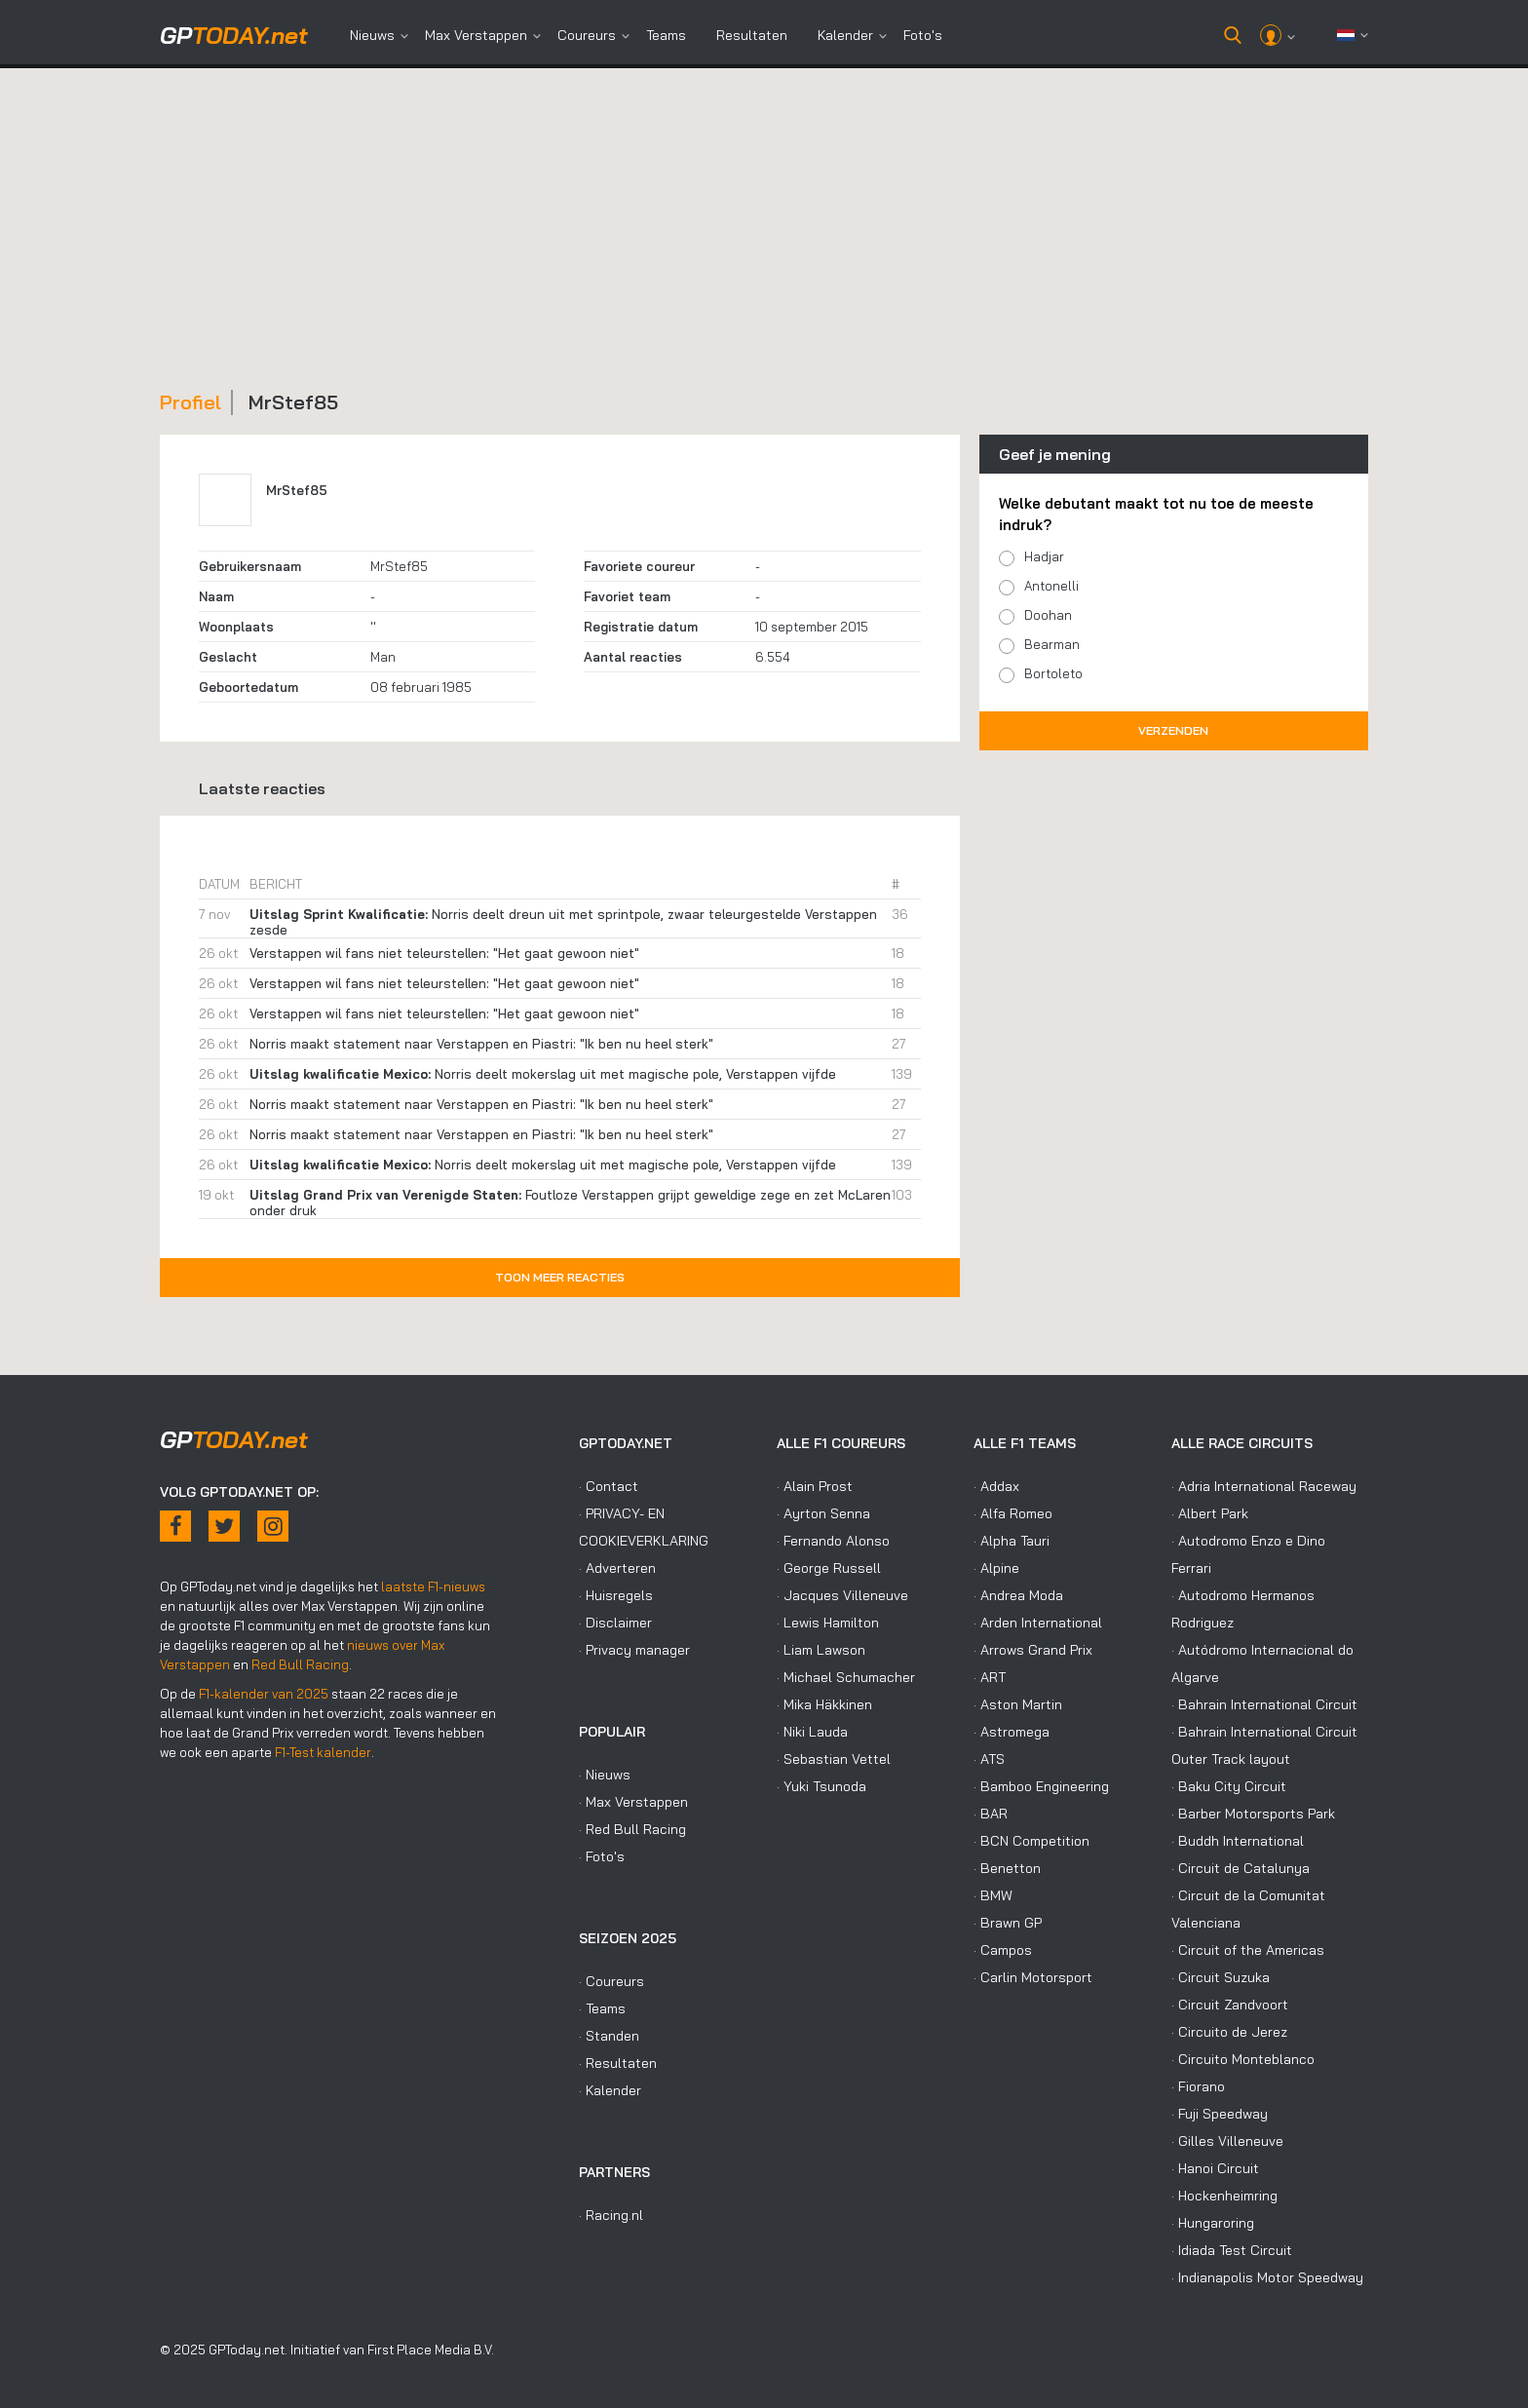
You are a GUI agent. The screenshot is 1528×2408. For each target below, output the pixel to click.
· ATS (989, 1759)
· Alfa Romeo (1013, 1513)
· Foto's (602, 1856)
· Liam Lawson (821, 1650)
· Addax (996, 1486)
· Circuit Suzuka (1220, 1977)
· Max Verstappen (633, 1802)
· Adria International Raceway (1263, 1486)
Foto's (922, 35)
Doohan (1048, 615)
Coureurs (586, 35)
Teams (666, 35)
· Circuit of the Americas (1247, 1950)
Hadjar (1044, 556)
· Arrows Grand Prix (1033, 1650)
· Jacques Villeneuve (842, 1595)
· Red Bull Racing (632, 1829)
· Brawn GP (1008, 1922)
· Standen (609, 2036)
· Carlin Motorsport (1033, 1977)
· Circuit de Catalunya (1240, 1868)
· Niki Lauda (812, 1731)
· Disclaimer (615, 1622)
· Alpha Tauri (1012, 1540)
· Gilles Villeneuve (1227, 2141)
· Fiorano (1198, 2086)
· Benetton (1007, 1868)
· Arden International (1038, 1622)
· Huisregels (616, 1595)
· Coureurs (611, 1981)
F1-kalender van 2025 (263, 1693)
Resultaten (751, 35)
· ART (990, 1677)
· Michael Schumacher (846, 1677)
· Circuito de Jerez (1229, 2032)
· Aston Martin (1018, 1704)
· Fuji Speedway (1219, 2113)
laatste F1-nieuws (433, 1586)
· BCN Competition (1031, 1841)
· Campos (1003, 1950)
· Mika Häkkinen (824, 1704)
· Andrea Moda (1018, 1595)
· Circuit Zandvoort (1229, 2004)
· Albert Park (1209, 1513)
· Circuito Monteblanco (1243, 2059)
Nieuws (372, 35)
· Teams (602, 2008)
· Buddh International (1237, 1841)
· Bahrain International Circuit (1264, 1704)
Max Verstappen (476, 35)
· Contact (608, 1486)
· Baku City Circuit (1228, 1786)
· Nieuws (604, 1774)
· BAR (991, 1813)
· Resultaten (618, 2063)
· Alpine (996, 1568)
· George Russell (829, 1568)
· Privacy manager (634, 1650)
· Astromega (1012, 1731)
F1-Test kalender (323, 1752)
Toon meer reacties (560, 1277)
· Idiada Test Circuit (1231, 2250)
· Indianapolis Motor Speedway (1267, 2277)
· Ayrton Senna (823, 1513)
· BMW (993, 1895)
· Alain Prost (815, 1486)
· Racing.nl (611, 2215)
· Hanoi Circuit (1215, 2168)
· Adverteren (617, 1568)
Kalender (845, 35)
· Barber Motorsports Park (1253, 1813)
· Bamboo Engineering (1041, 1786)
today (234, 35)
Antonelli (1051, 585)
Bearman (1052, 644)
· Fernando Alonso (833, 1540)
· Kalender (610, 2090)
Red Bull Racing (300, 1664)
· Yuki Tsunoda (821, 1786)
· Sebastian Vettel (834, 1759)
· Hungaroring (1212, 2223)
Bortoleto (1053, 673)
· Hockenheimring (1224, 2195)
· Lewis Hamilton (828, 1622)
